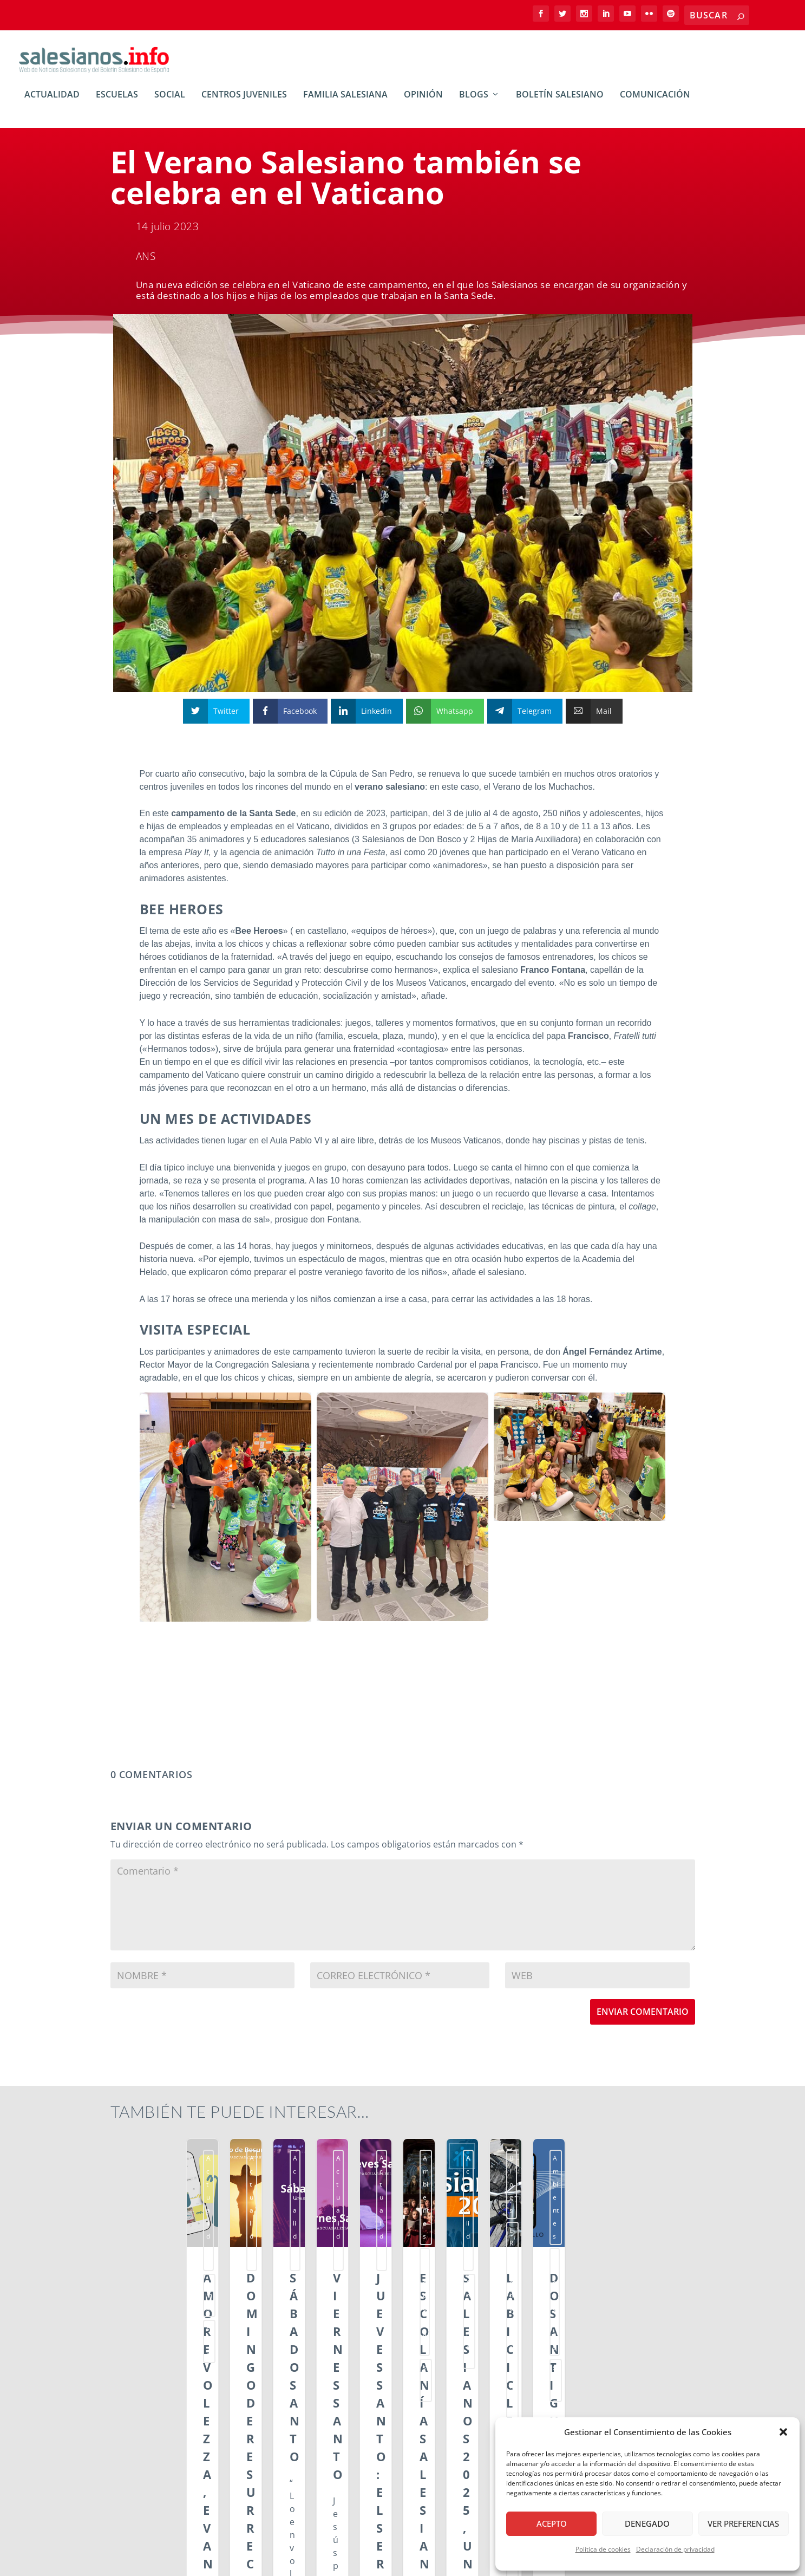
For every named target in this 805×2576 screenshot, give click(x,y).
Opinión (423, 102)
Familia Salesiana (345, 102)
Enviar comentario (643, 2019)
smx (177, 2165)
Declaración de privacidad (675, 2549)
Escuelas (117, 102)
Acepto (551, 2523)
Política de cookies (603, 2549)
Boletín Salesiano (560, 102)
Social (169, 102)
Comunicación (655, 102)
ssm (199, 2165)
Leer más (145, 2467)
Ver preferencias (743, 2523)
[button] (783, 2432)
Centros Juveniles (244, 102)
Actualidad (52, 102)
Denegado (647, 2523)
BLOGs (473, 102)
